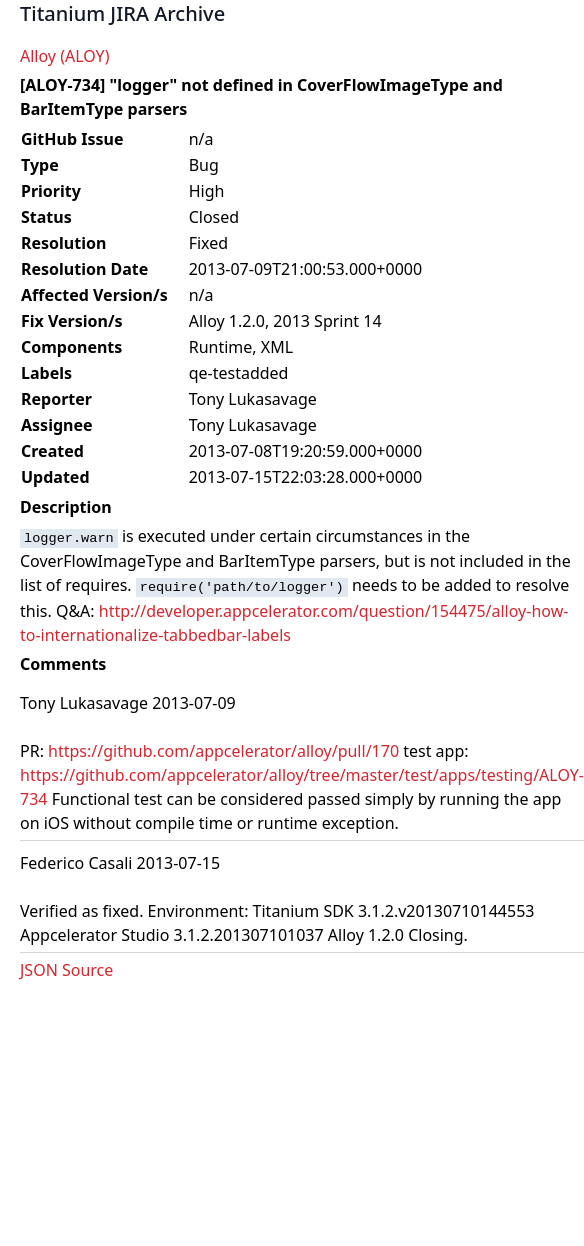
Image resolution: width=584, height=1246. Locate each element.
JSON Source (66, 970)
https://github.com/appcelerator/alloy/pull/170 (223, 751)
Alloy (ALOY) (64, 56)
